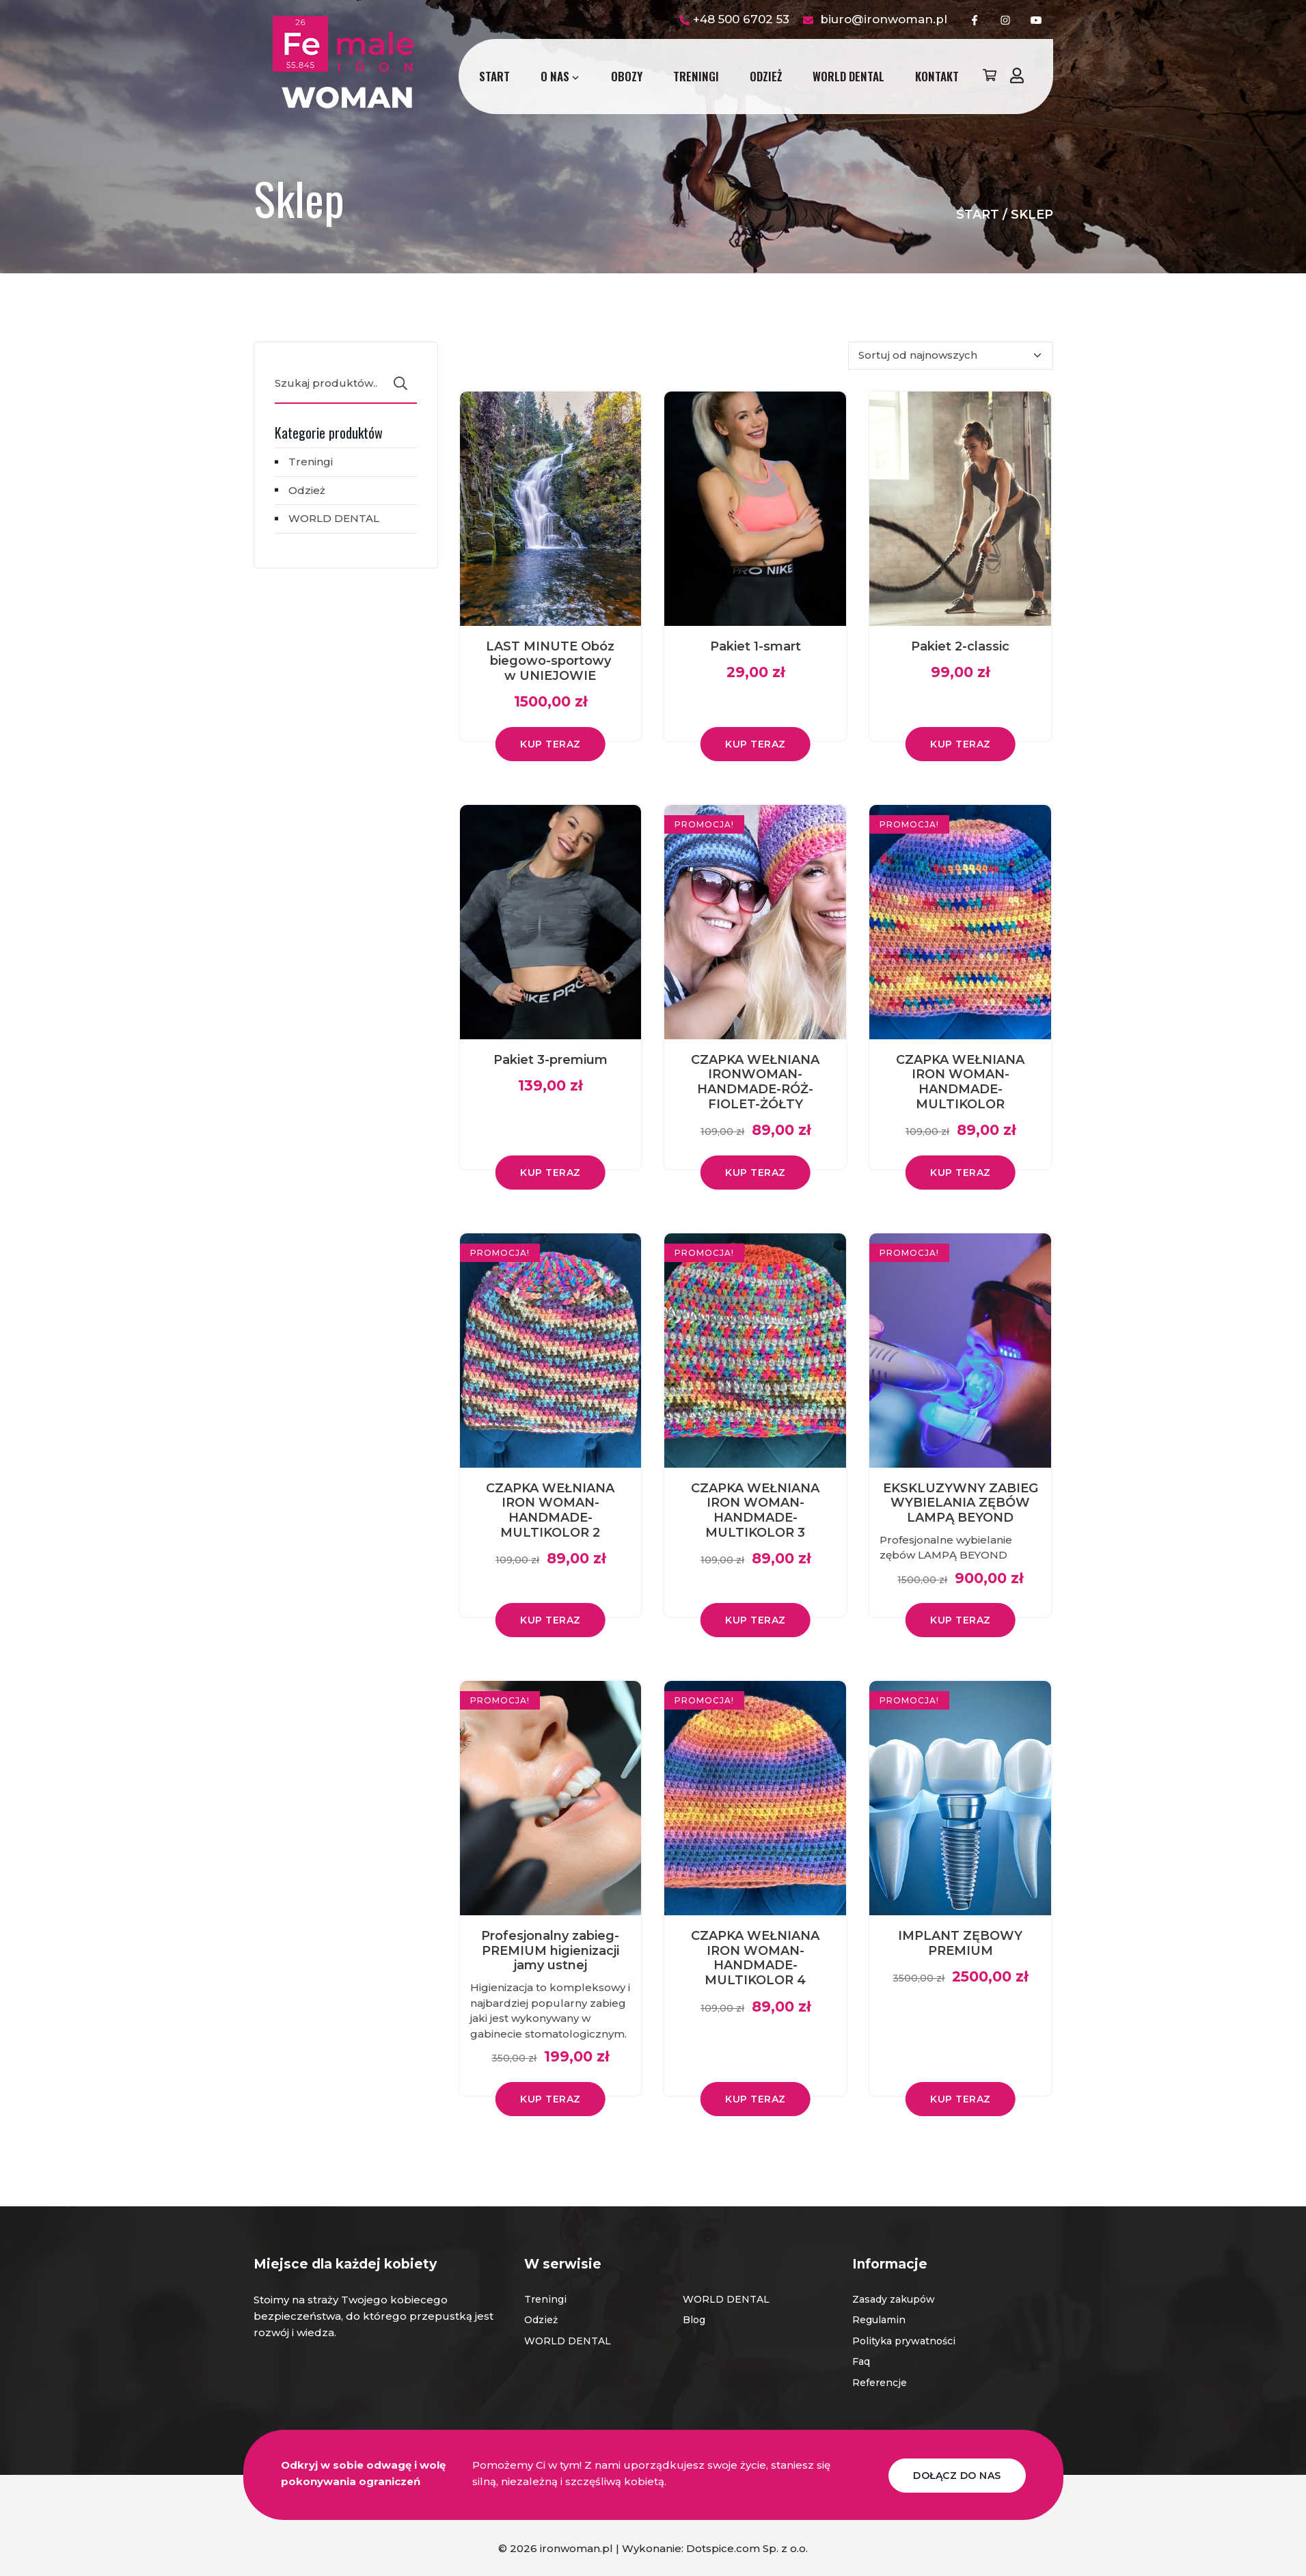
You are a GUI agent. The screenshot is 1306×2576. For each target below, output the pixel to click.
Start (494, 76)
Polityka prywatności (903, 2341)
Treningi (696, 76)
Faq (861, 2361)
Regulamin (879, 2320)
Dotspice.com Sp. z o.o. (747, 2546)
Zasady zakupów (893, 2299)
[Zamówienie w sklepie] (950, 356)
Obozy (626, 76)
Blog (694, 2320)
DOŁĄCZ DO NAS (957, 2474)
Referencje (879, 2382)
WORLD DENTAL (848, 76)
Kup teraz (550, 744)
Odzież (766, 76)
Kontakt (937, 76)
